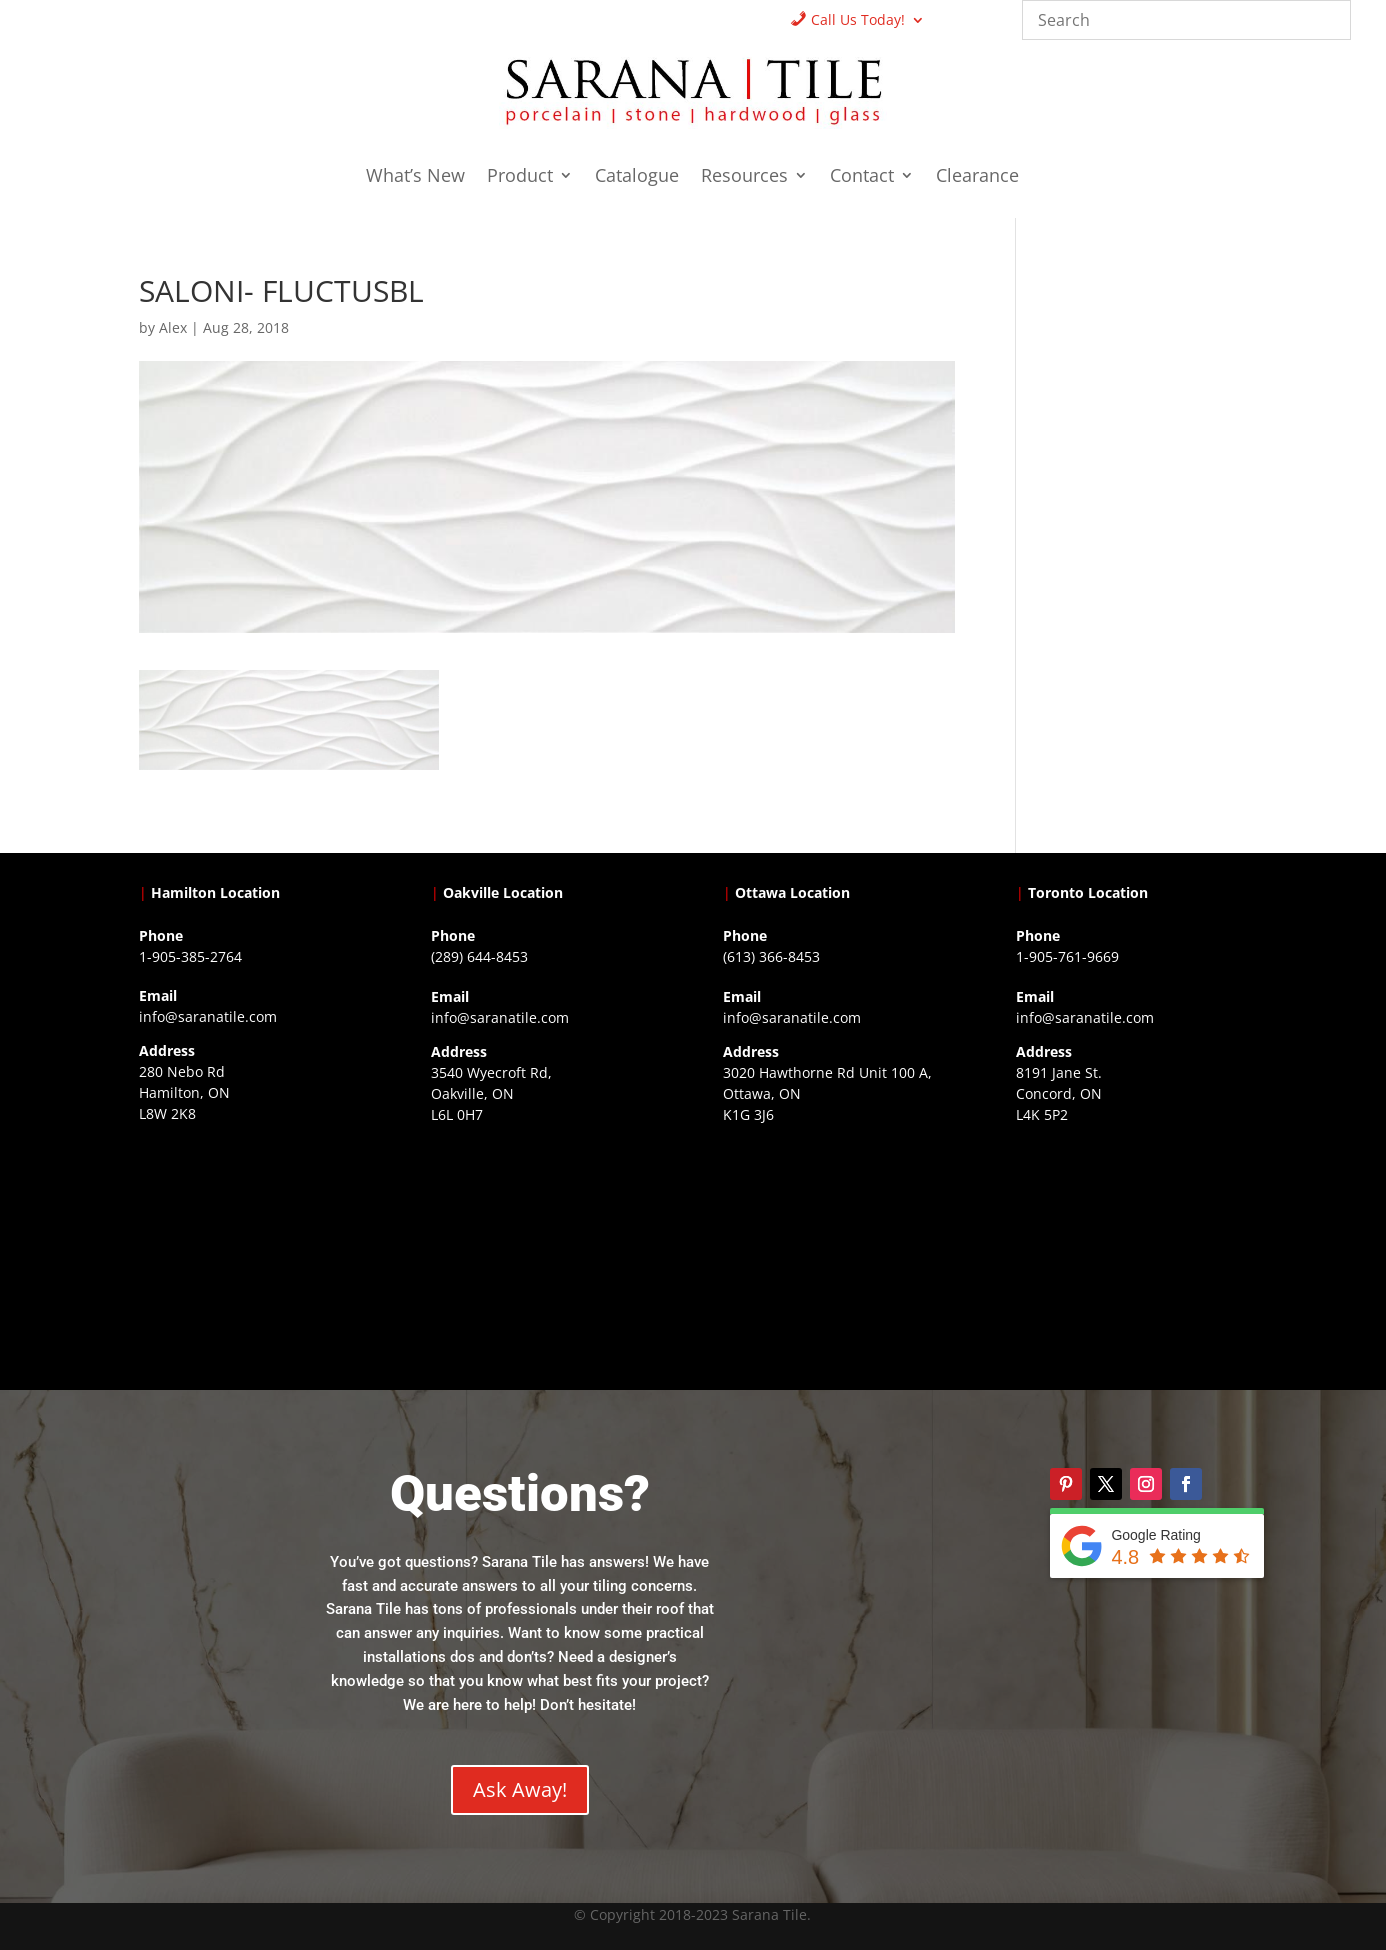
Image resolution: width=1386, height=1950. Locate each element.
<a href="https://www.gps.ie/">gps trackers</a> (254, 1254)
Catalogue (637, 177)
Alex (173, 327)
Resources (744, 177)
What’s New (415, 177)
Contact (862, 177)
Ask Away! (520, 1789)
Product (520, 177)
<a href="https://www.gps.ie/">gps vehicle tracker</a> (1131, 1255)
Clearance (977, 177)
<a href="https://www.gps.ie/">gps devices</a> (838, 1255)
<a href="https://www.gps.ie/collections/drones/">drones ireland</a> (546, 1255)
